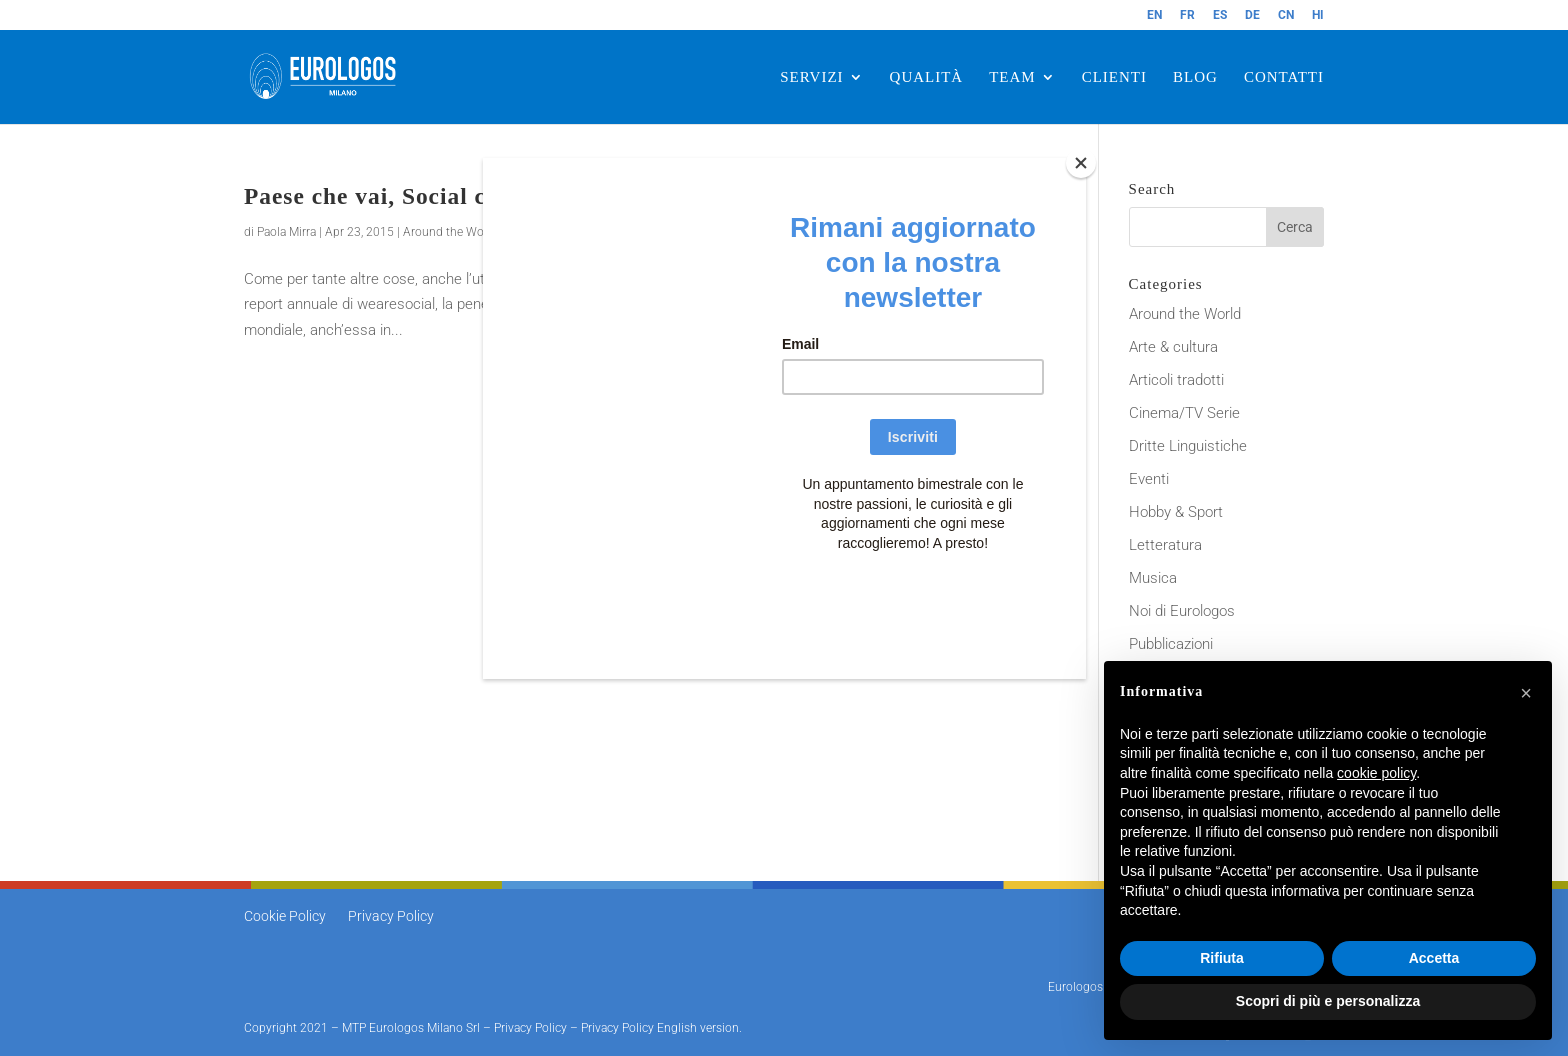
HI (1318, 15)
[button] (1526, 693)
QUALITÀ (927, 77)
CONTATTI (1284, 77)
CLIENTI (1114, 77)
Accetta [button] (1434, 958)
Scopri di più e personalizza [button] (1328, 1001)
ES (1220, 15)
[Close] (1081, 163)
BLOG (1195, 77)
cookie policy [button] (1376, 773)
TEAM (1012, 77)
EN (1154, 15)
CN (1286, 15)
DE (1252, 15)
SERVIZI (811, 77)
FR (1187, 15)
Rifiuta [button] (1222, 958)
